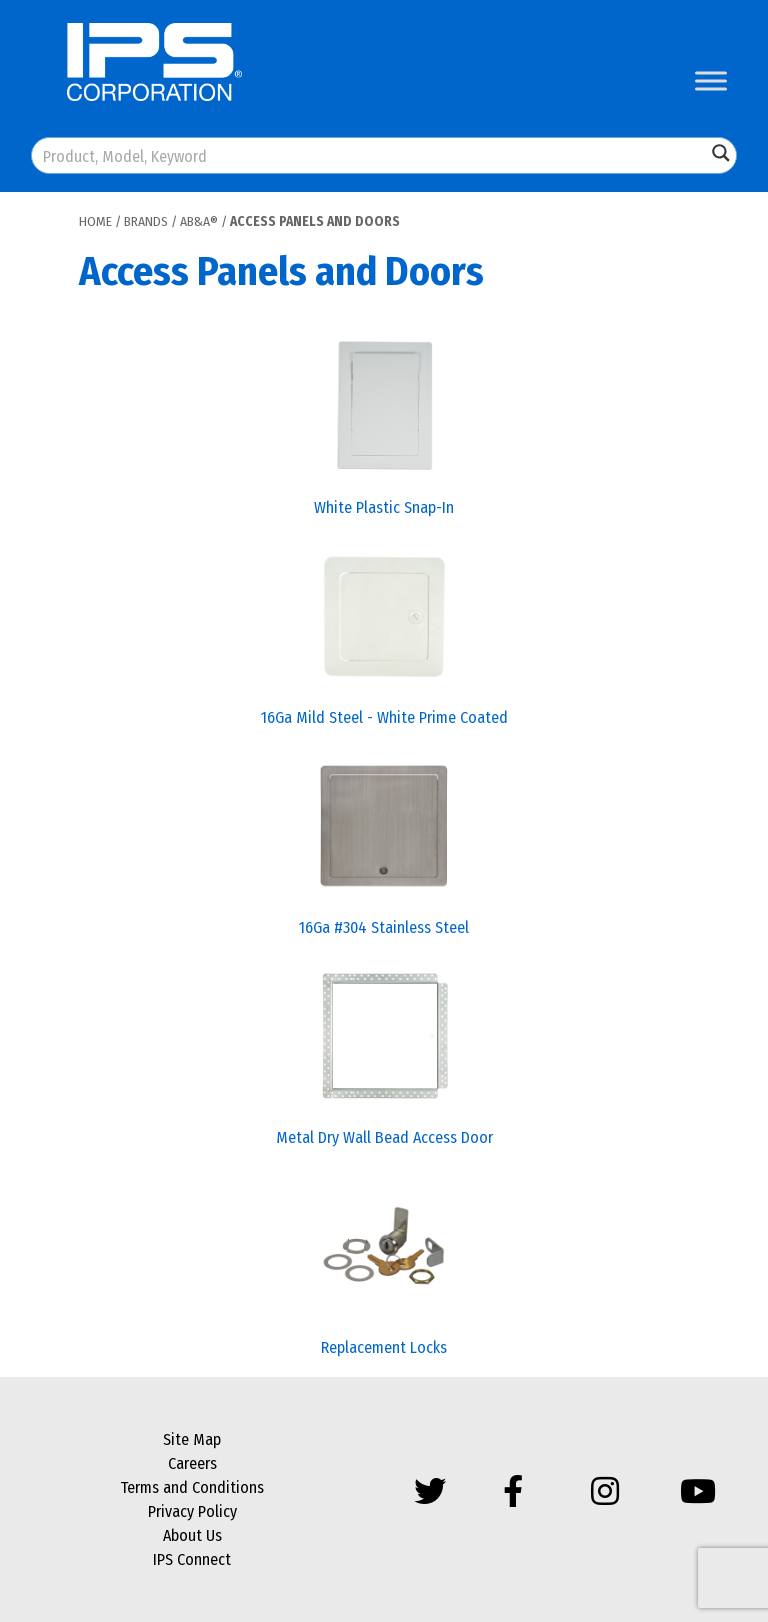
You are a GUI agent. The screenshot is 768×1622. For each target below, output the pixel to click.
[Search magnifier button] (721, 153)
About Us (192, 1535)
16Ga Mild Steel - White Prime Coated (384, 717)
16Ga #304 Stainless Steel (384, 927)
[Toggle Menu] (711, 80)
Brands (146, 221)
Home (95, 221)
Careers (192, 1463)
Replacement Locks (384, 1347)
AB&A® (199, 221)
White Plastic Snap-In (384, 507)
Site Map (192, 1439)
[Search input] (370, 155)
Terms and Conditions (192, 1487)
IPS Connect (192, 1559)
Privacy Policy (192, 1511)
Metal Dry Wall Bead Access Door (384, 1137)
